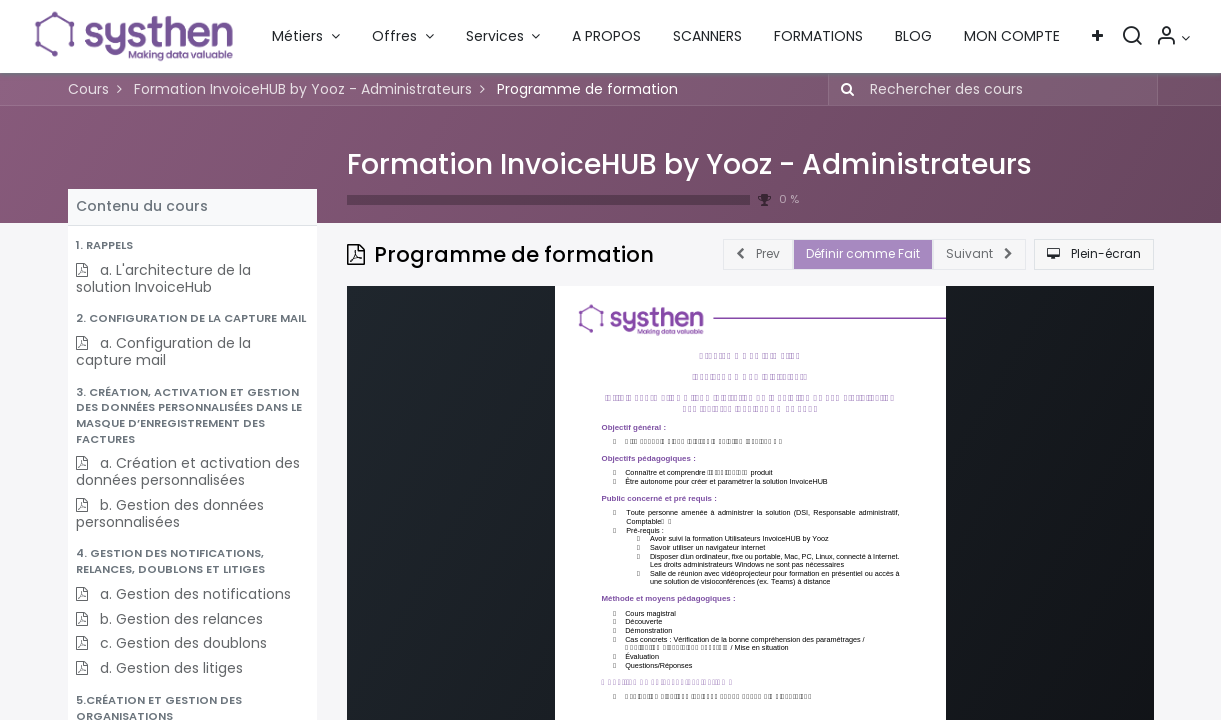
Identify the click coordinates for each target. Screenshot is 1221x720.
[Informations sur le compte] (1172, 38)
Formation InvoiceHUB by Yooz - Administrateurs (689, 164)
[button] (1097, 37)
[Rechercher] (1132, 38)
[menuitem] (606, 37)
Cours (88, 89)
